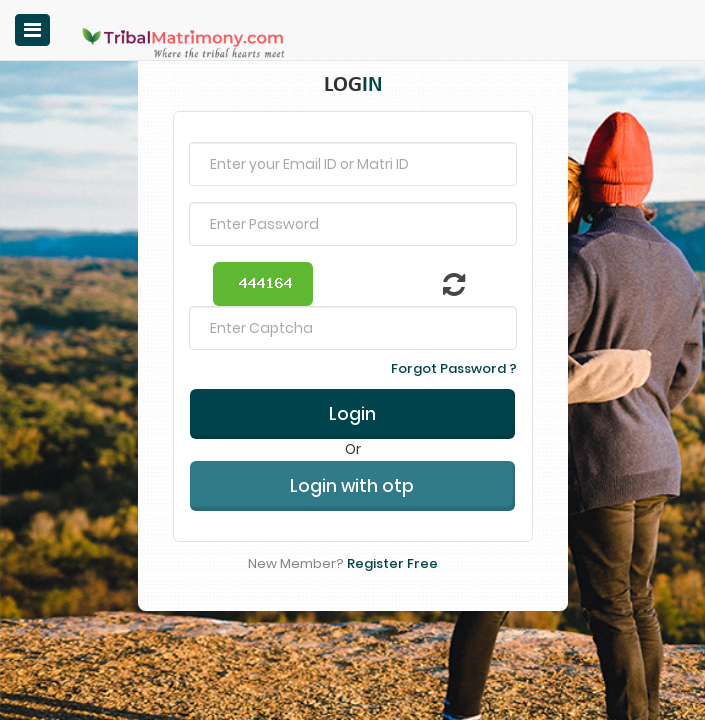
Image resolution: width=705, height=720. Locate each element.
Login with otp (352, 452)
